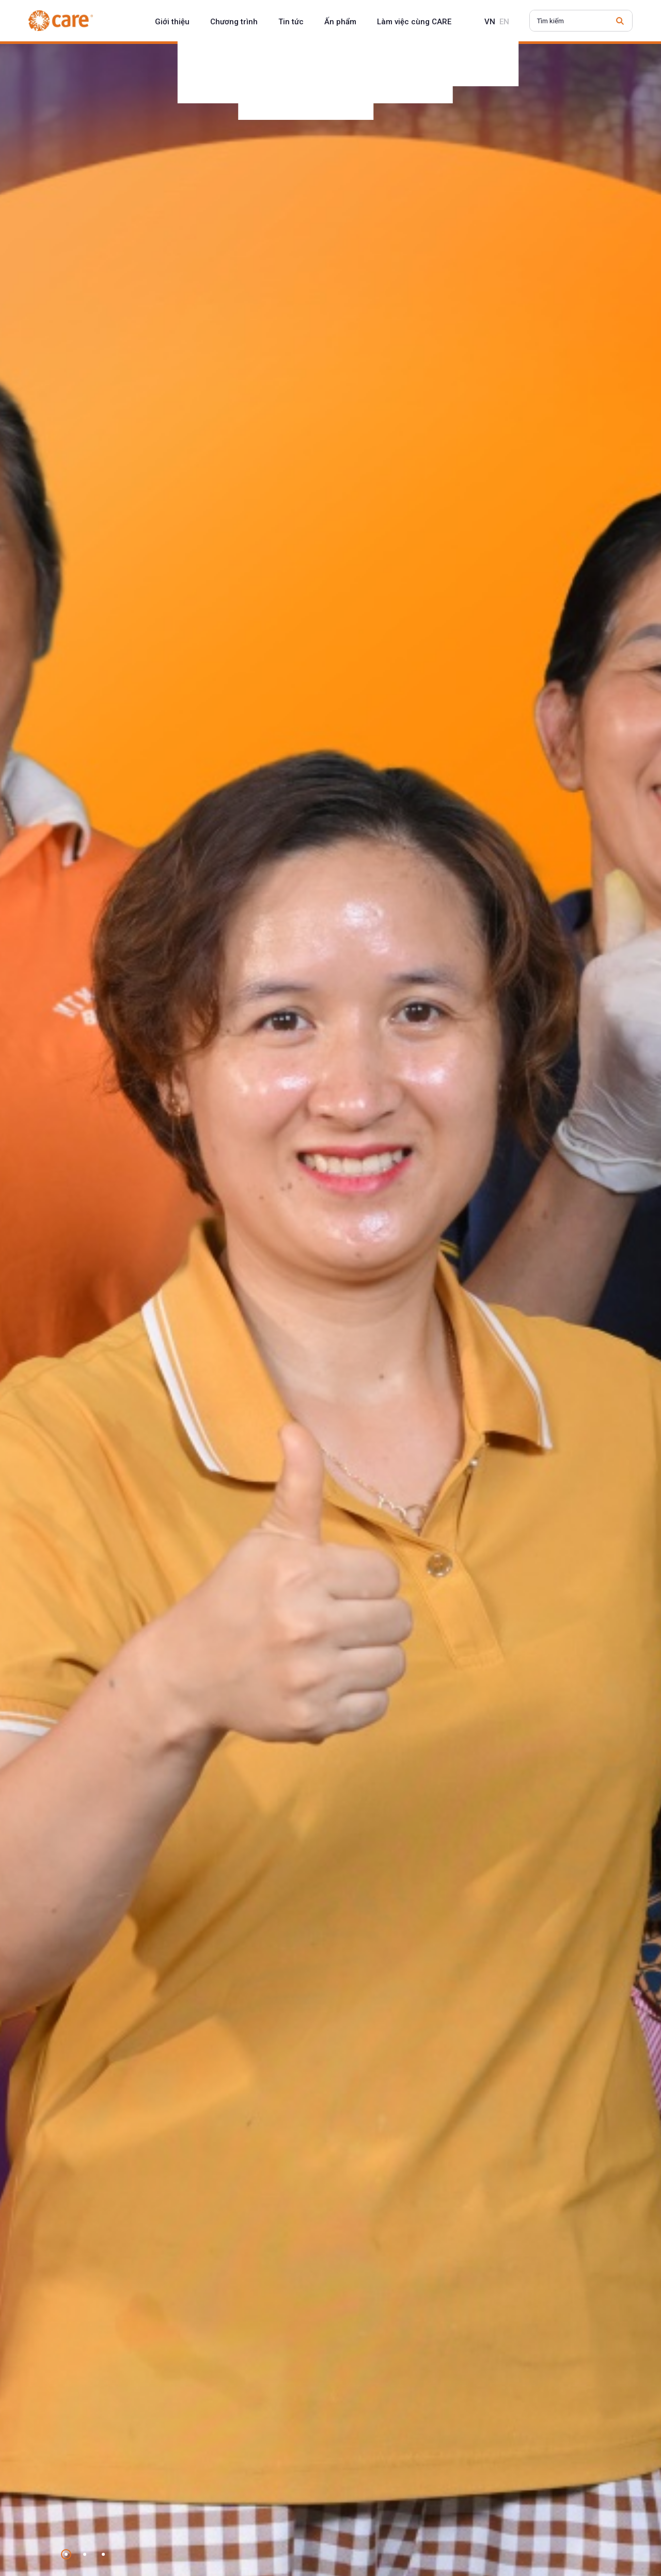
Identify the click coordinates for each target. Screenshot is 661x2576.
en (504, 21)
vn (489, 21)
